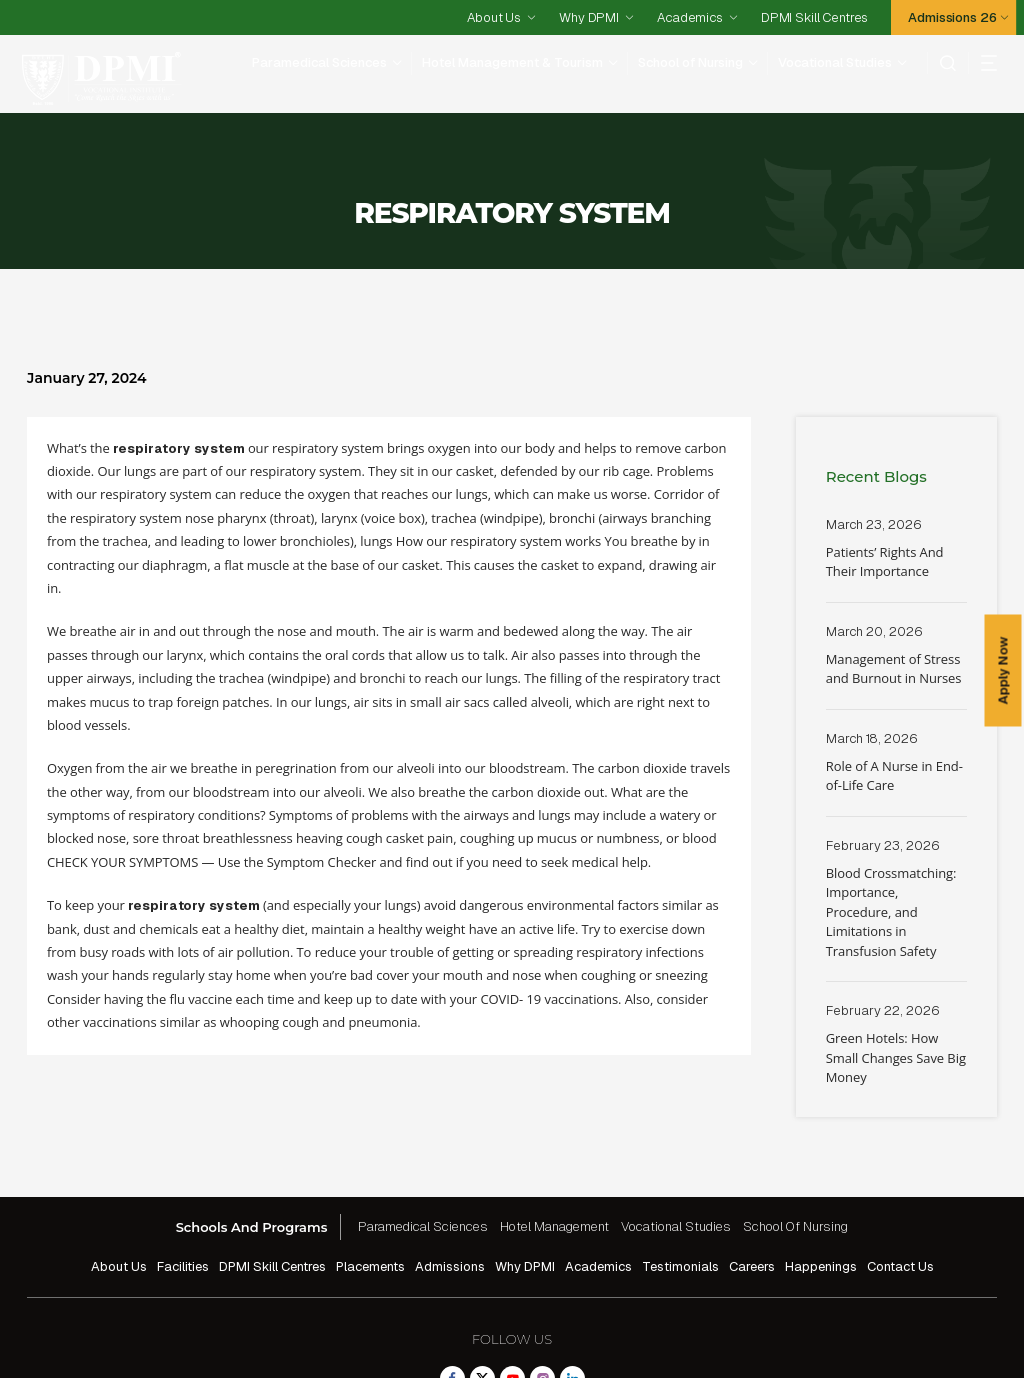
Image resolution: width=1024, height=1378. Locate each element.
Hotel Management (554, 1148)
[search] (941, 63)
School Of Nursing (795, 1148)
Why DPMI (589, 17)
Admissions (450, 1188)
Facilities (183, 1188)
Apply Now (1003, 671)
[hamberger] (982, 63)
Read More (896, 481)
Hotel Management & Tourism (512, 62)
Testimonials (680, 1188)
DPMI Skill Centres (814, 17)
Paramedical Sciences (319, 62)
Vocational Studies (835, 62)
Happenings (821, 1188)
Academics (690, 17)
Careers (752, 1188)
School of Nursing (690, 62)
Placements (370, 1188)
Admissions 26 (952, 17)
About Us (494, 17)
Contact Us (900, 1188)
